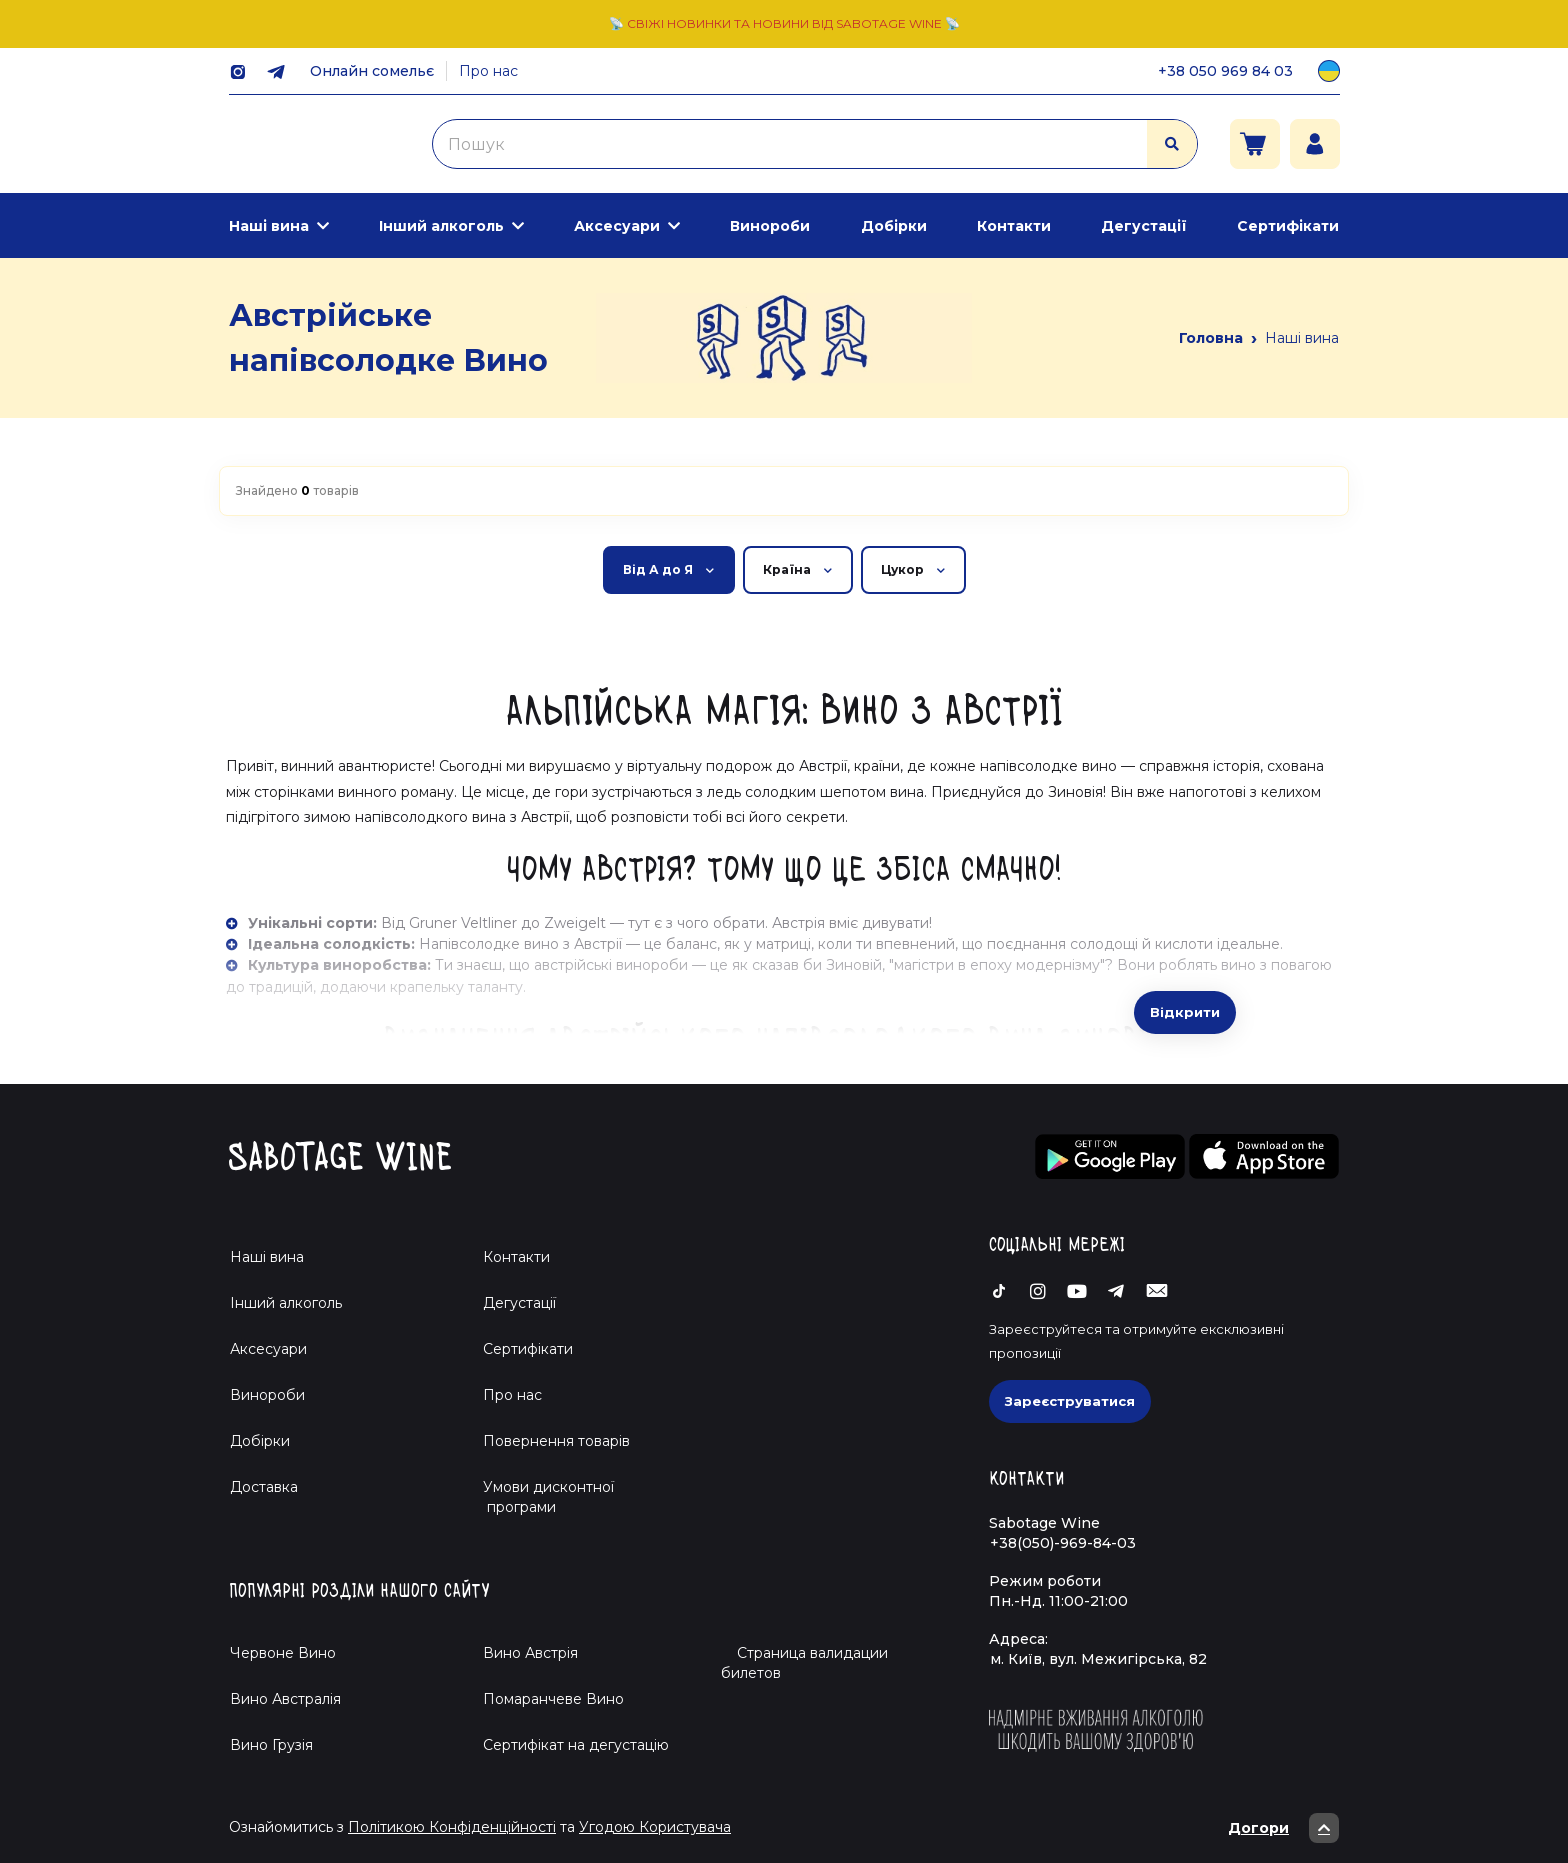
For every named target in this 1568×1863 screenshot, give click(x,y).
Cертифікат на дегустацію (576, 1745)
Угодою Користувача (655, 1827)
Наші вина (269, 226)
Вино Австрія (530, 1653)
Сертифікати (1288, 226)
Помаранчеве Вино (553, 1699)
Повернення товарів (556, 1441)
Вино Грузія (271, 1745)
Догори (1283, 1828)
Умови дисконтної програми (540, 1497)
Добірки (894, 226)
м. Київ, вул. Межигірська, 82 (1098, 1659)
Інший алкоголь (441, 226)
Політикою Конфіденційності (452, 1827)
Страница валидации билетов (804, 1663)
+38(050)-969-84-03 (1063, 1543)
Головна (1211, 338)
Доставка (264, 1487)
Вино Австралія (285, 1699)
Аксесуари (617, 226)
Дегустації (1144, 226)
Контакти (1014, 226)
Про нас (488, 71)
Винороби (770, 226)
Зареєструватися (1070, 1401)
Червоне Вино (283, 1653)
